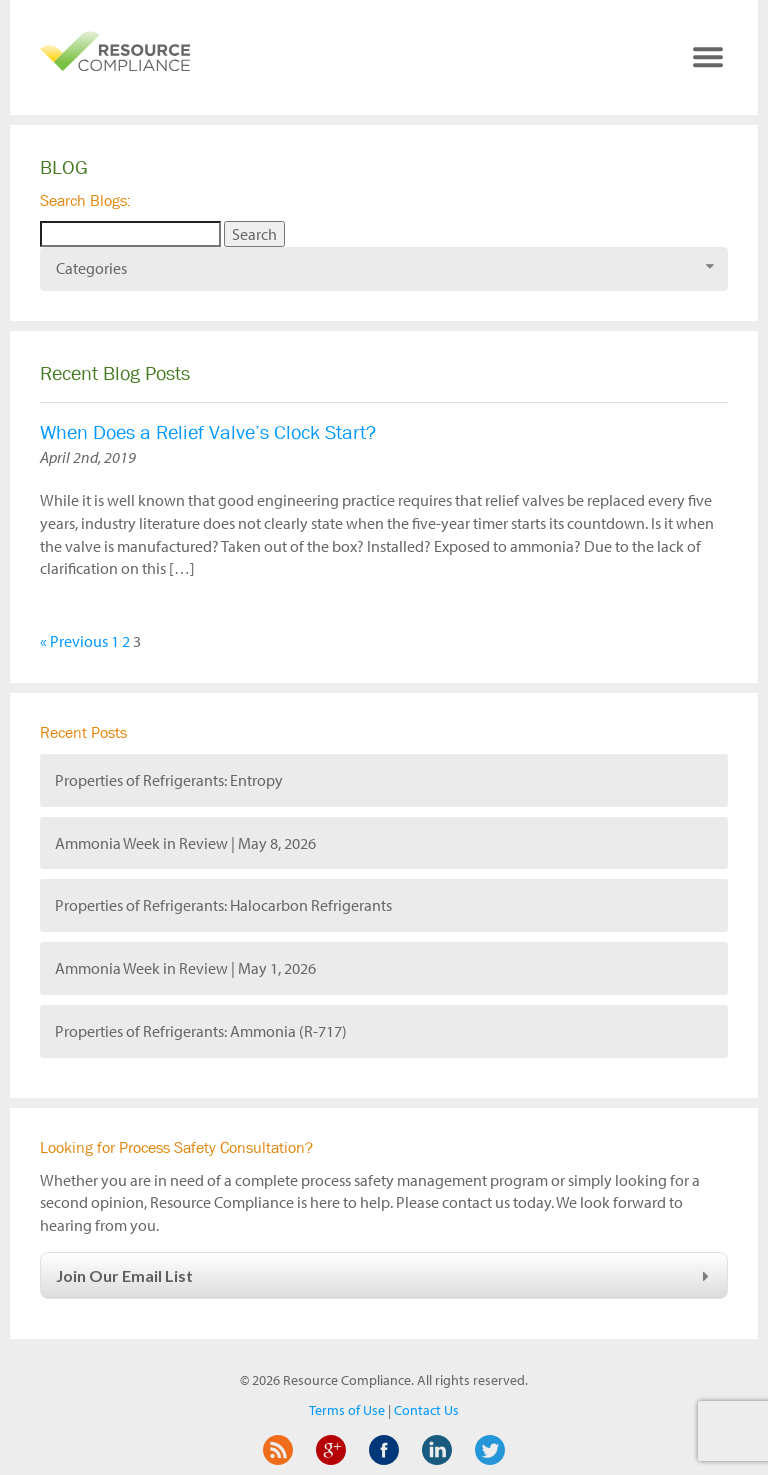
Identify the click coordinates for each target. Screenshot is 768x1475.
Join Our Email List (385, 1275)
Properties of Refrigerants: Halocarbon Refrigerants (223, 905)
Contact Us (426, 1410)
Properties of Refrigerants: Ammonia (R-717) (201, 1031)
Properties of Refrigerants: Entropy (169, 780)
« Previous (74, 641)
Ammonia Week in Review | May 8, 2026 (185, 843)
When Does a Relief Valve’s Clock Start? (208, 432)
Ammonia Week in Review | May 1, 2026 (185, 968)
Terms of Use (347, 1410)
